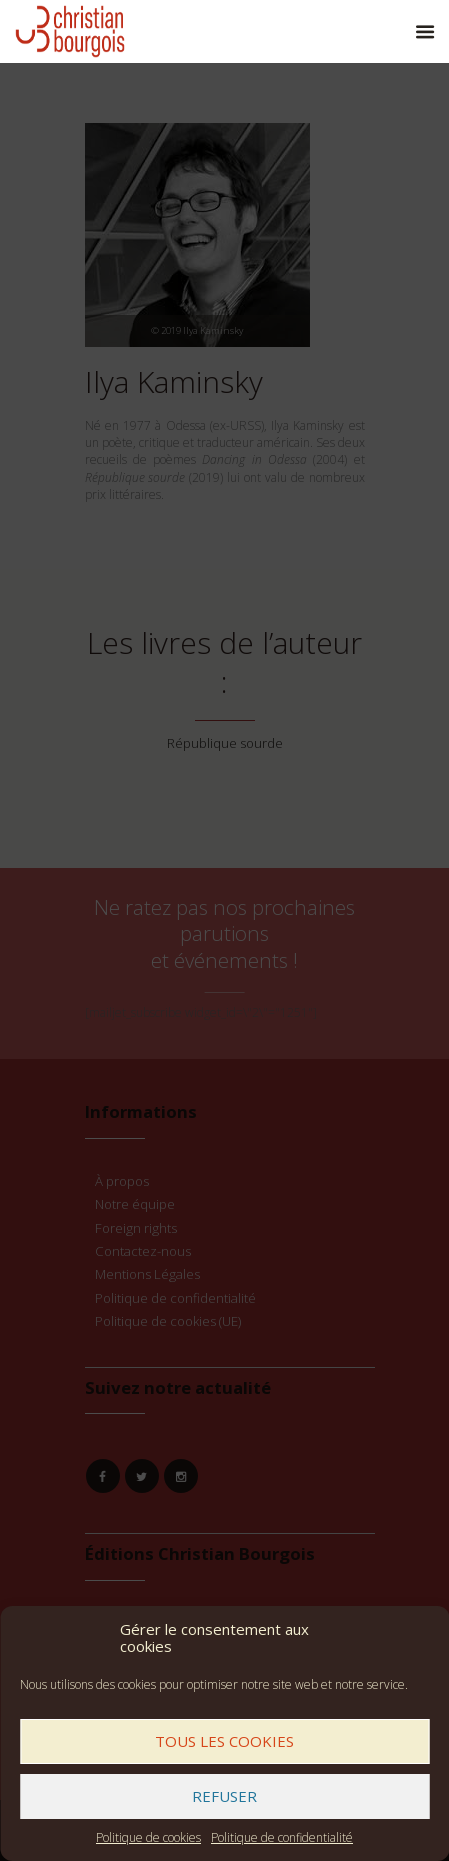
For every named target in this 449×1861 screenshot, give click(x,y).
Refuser (224, 1796)
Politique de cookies (148, 1837)
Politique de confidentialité (282, 1837)
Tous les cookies (224, 1741)
